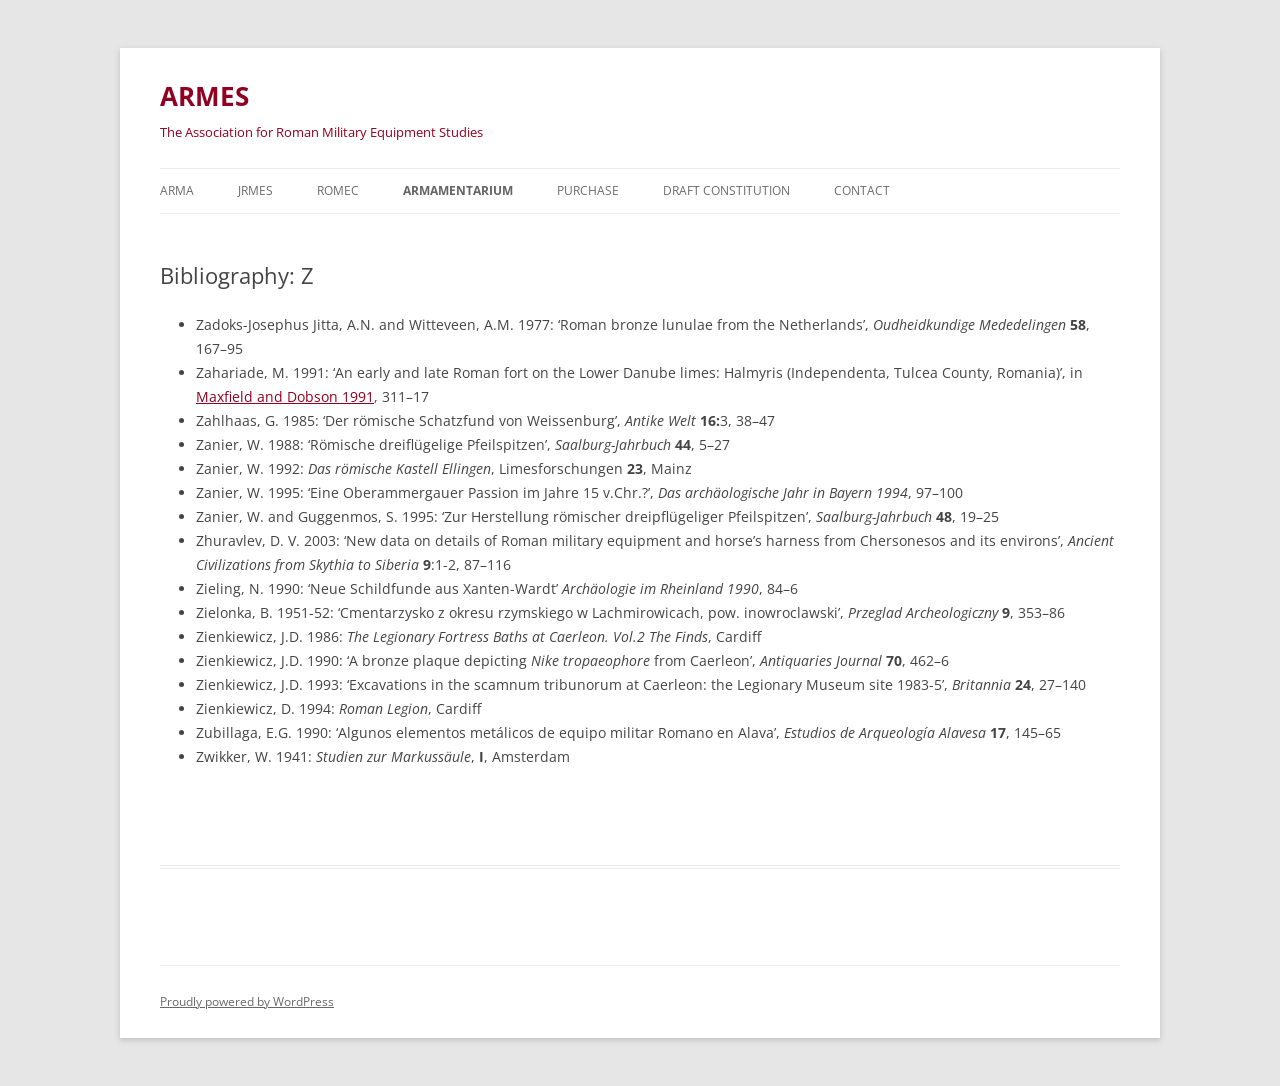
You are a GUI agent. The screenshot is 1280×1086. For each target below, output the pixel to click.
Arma (177, 190)
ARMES (204, 96)
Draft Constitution (726, 190)
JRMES (255, 190)
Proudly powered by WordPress (247, 1001)
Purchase (588, 190)
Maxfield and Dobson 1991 (285, 396)
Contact (862, 190)
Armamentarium (458, 190)
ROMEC (338, 190)
